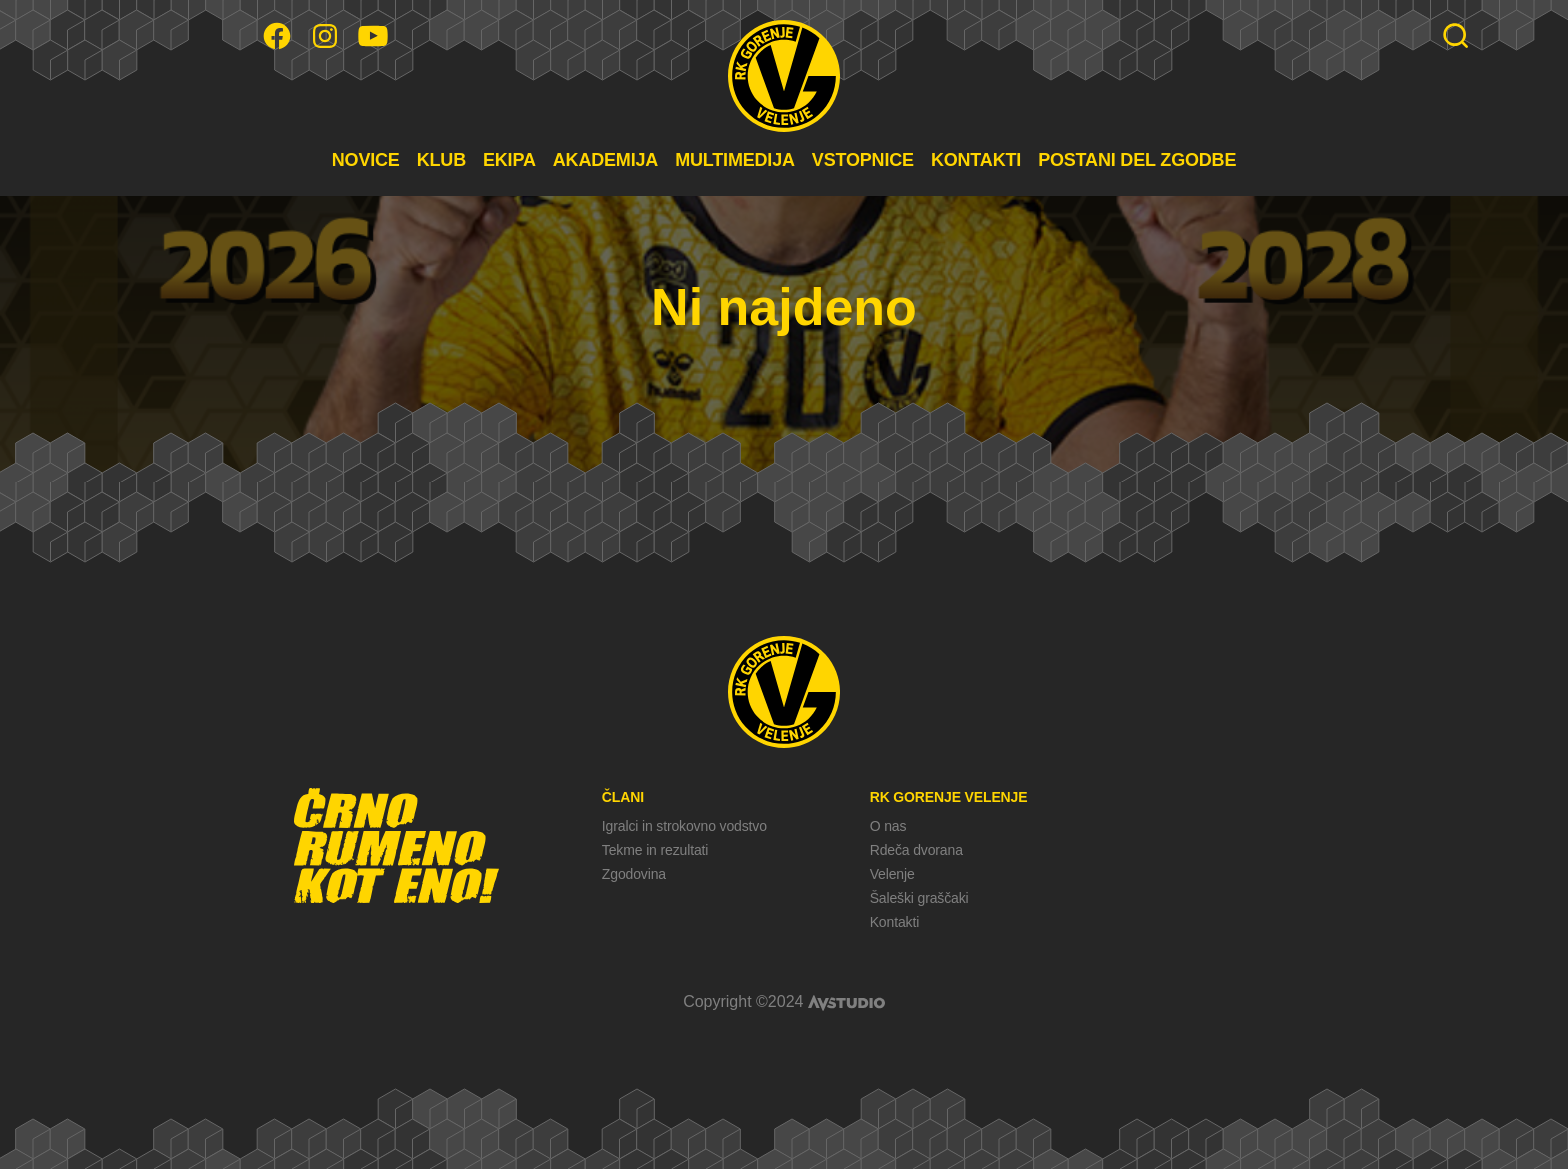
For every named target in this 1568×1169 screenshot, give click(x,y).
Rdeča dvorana (916, 850)
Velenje (892, 874)
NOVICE (366, 160)
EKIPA (509, 160)
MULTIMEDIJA (735, 160)
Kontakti (894, 922)
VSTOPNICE (863, 160)
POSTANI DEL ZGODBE (1137, 160)
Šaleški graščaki (919, 898)
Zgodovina (634, 874)
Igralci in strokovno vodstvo (684, 826)
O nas (888, 826)
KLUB (441, 160)
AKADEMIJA (605, 160)
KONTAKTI (976, 160)
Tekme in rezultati (655, 850)
